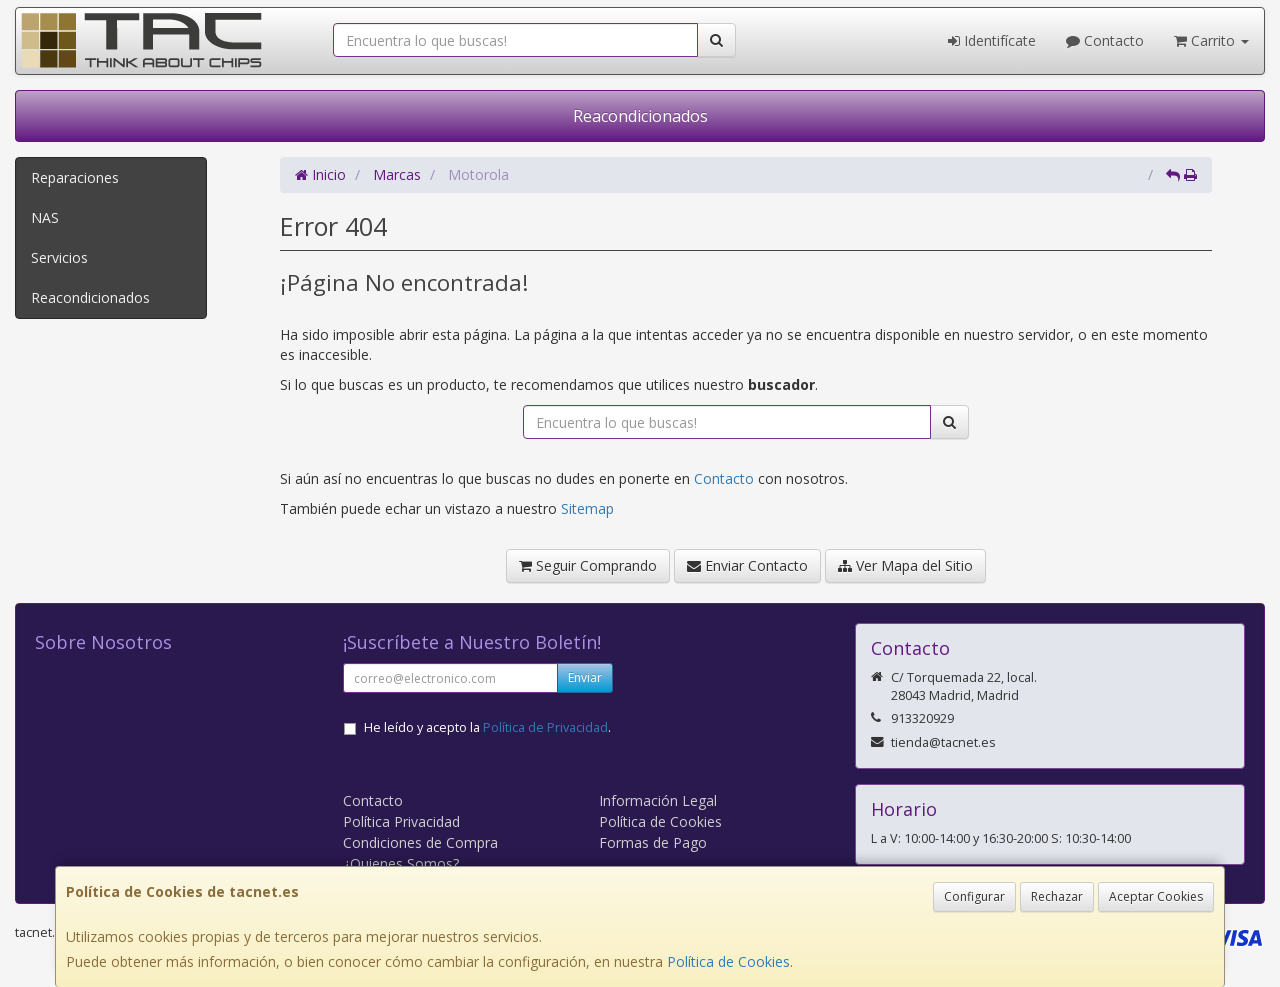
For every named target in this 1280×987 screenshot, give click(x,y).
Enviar (585, 677)
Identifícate (992, 40)
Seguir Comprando (588, 565)
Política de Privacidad (545, 727)
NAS (45, 217)
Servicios (59, 257)
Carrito (1211, 40)
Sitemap (587, 508)
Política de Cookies (728, 961)
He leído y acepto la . (487, 727)
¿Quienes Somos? (401, 863)
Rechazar (1057, 896)
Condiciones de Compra (420, 842)
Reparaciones (75, 177)
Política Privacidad (401, 821)
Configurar (974, 896)
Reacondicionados (640, 116)
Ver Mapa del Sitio (905, 565)
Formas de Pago (653, 842)
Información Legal (658, 800)
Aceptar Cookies (1156, 896)
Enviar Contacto (747, 565)
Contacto (1105, 40)
